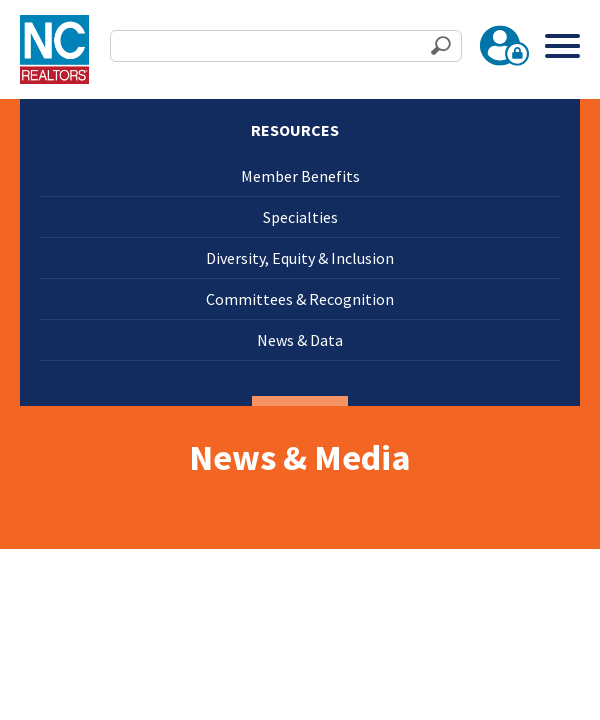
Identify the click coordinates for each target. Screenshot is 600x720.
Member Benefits (300, 176)
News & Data (300, 340)
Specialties (300, 217)
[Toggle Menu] (562, 45)
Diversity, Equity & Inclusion (300, 258)
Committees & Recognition (300, 299)
